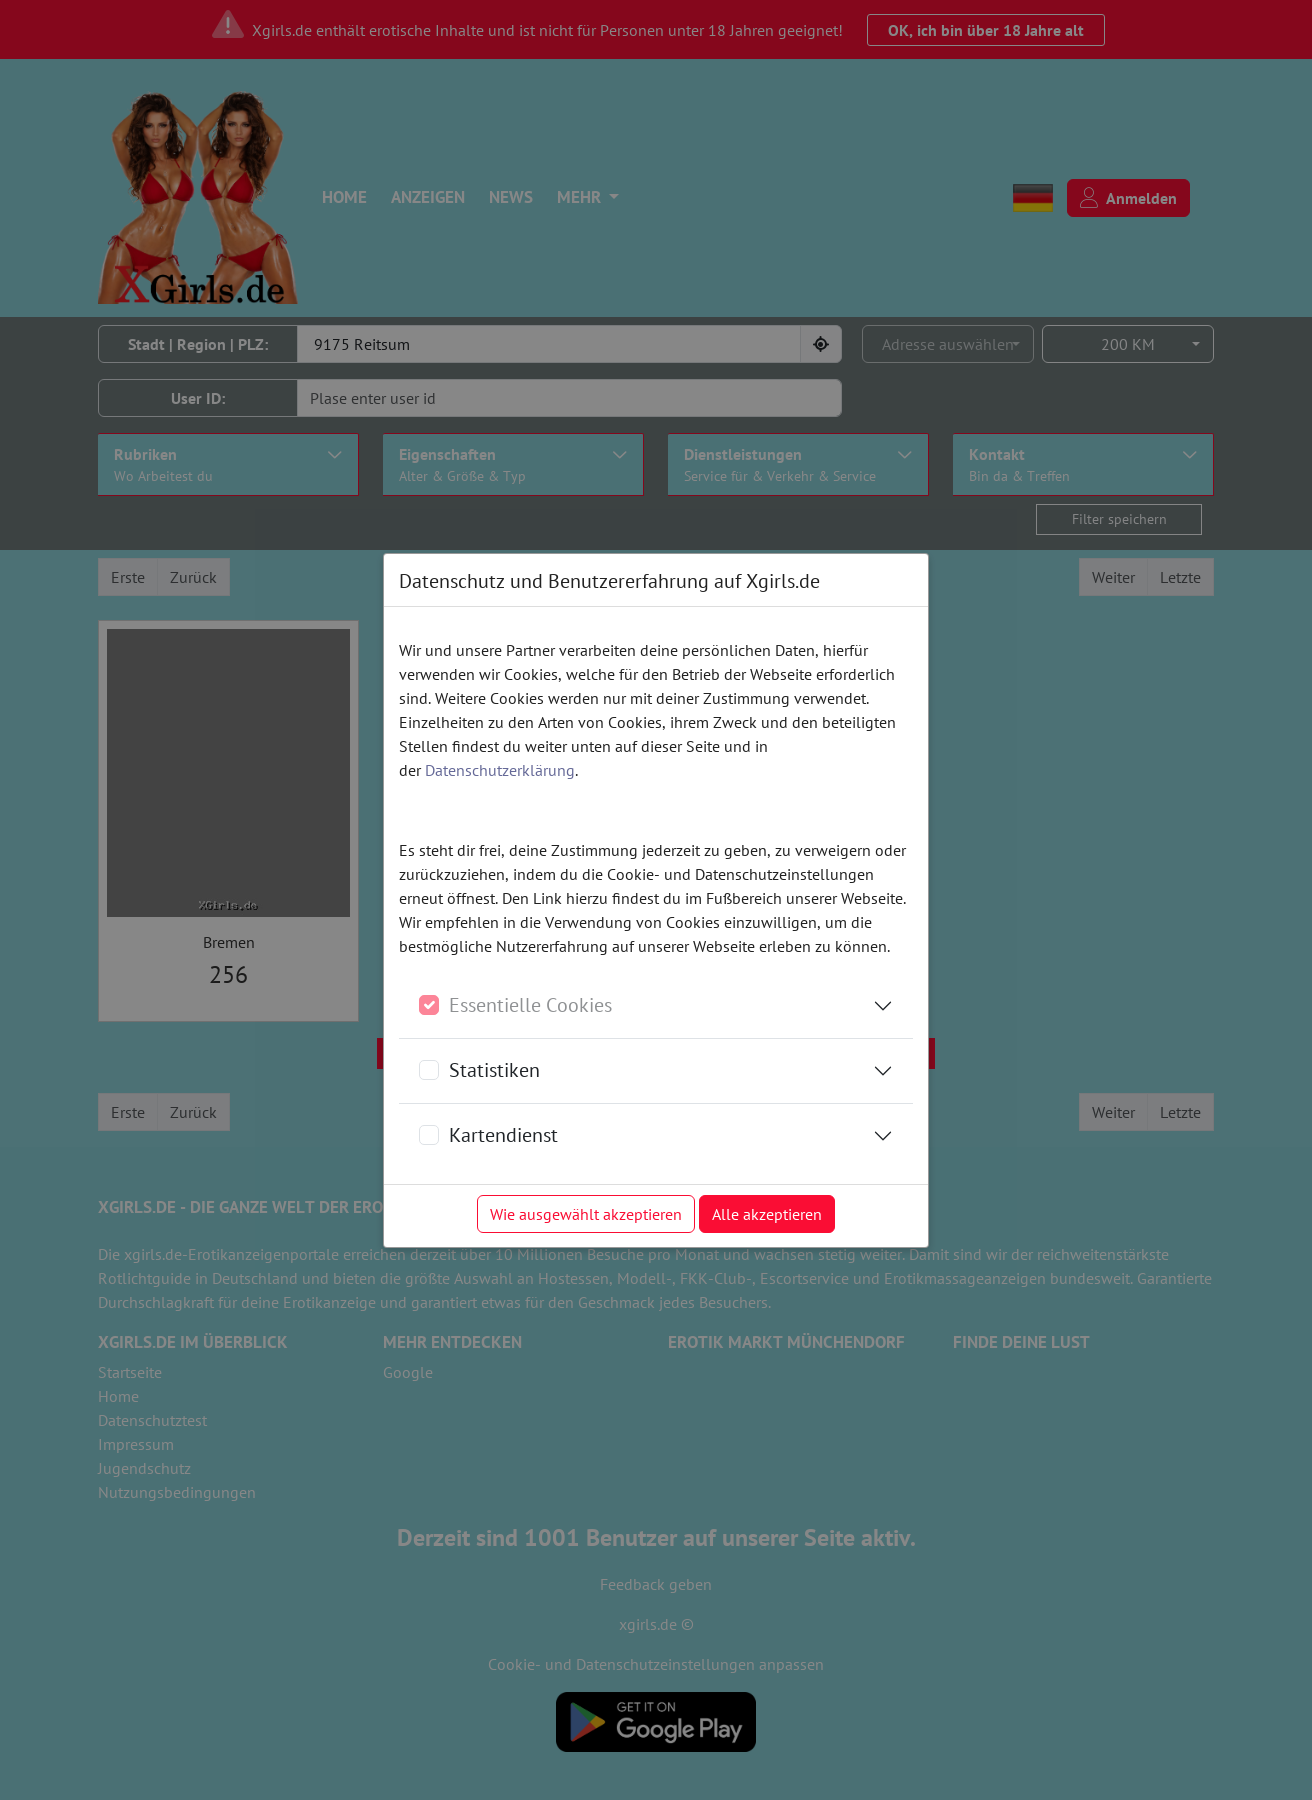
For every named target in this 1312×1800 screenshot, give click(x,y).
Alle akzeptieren (767, 1214)
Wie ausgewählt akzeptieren (586, 1214)
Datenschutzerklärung (500, 770)
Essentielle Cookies (530, 1005)
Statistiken (494, 1070)
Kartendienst (503, 1135)
